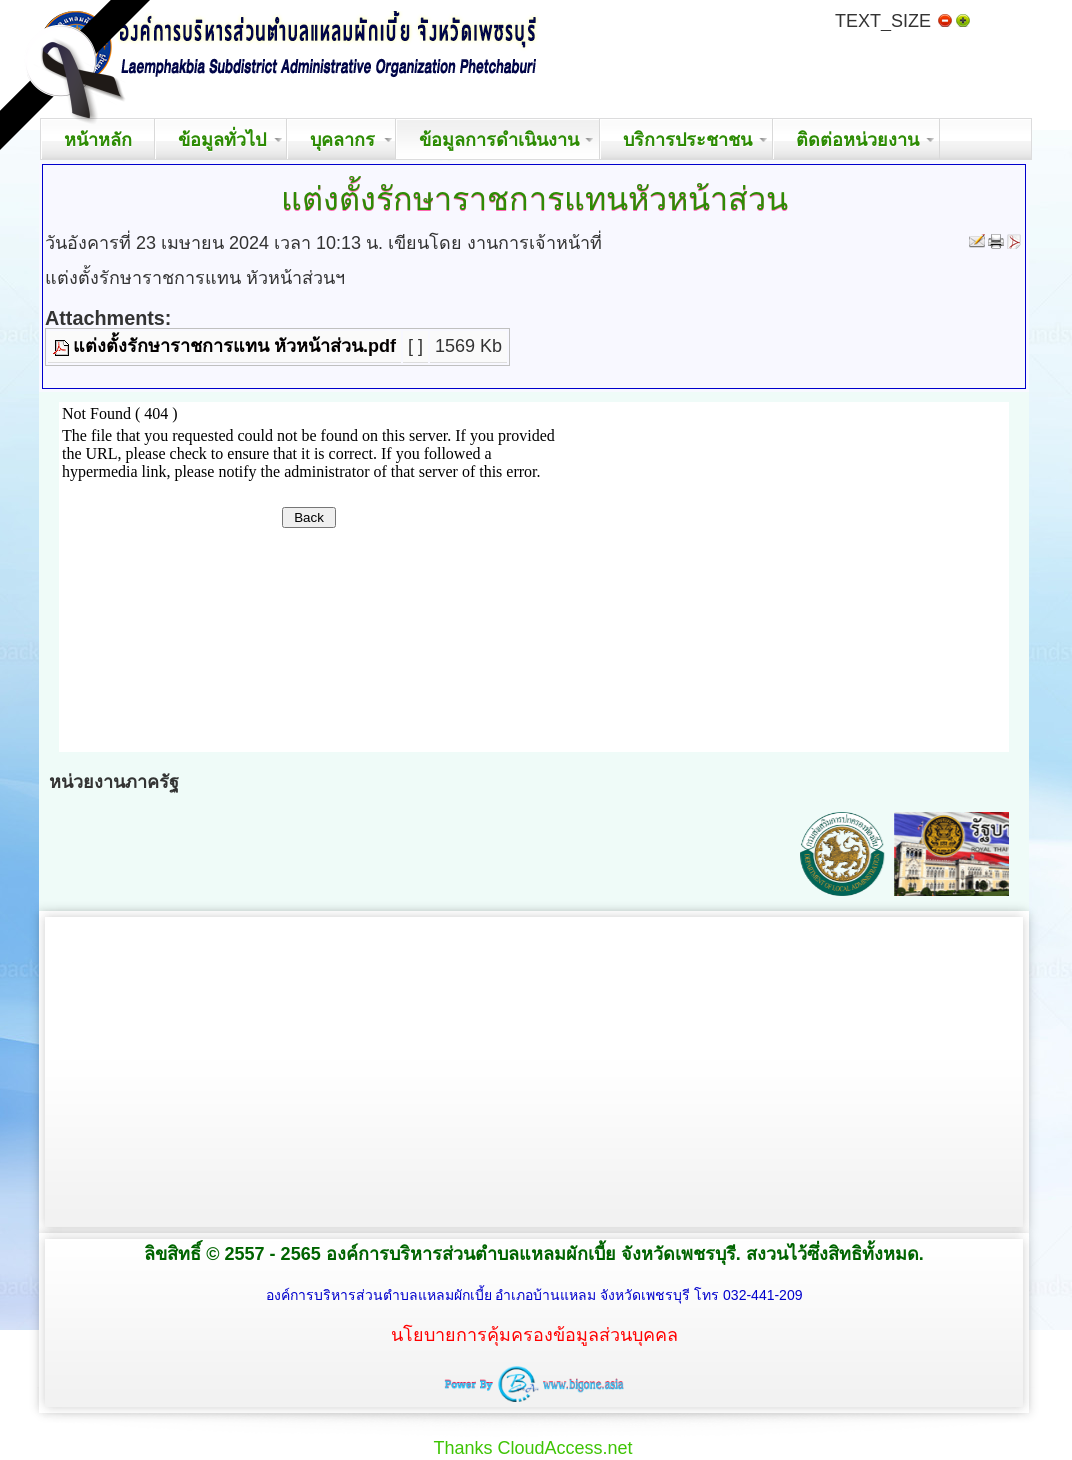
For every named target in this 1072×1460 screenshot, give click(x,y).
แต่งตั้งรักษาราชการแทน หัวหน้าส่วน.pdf (234, 346)
